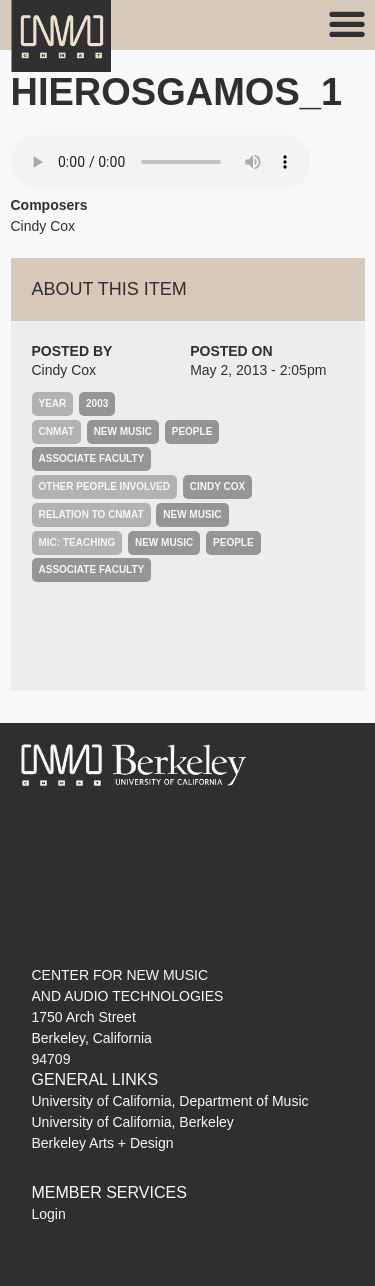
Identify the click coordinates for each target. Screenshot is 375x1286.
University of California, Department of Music (170, 1101)
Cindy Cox (64, 370)
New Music (123, 431)
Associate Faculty (92, 458)
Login (49, 1214)
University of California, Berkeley (133, 1122)
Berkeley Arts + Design (103, 1143)
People (192, 431)
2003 (97, 403)
